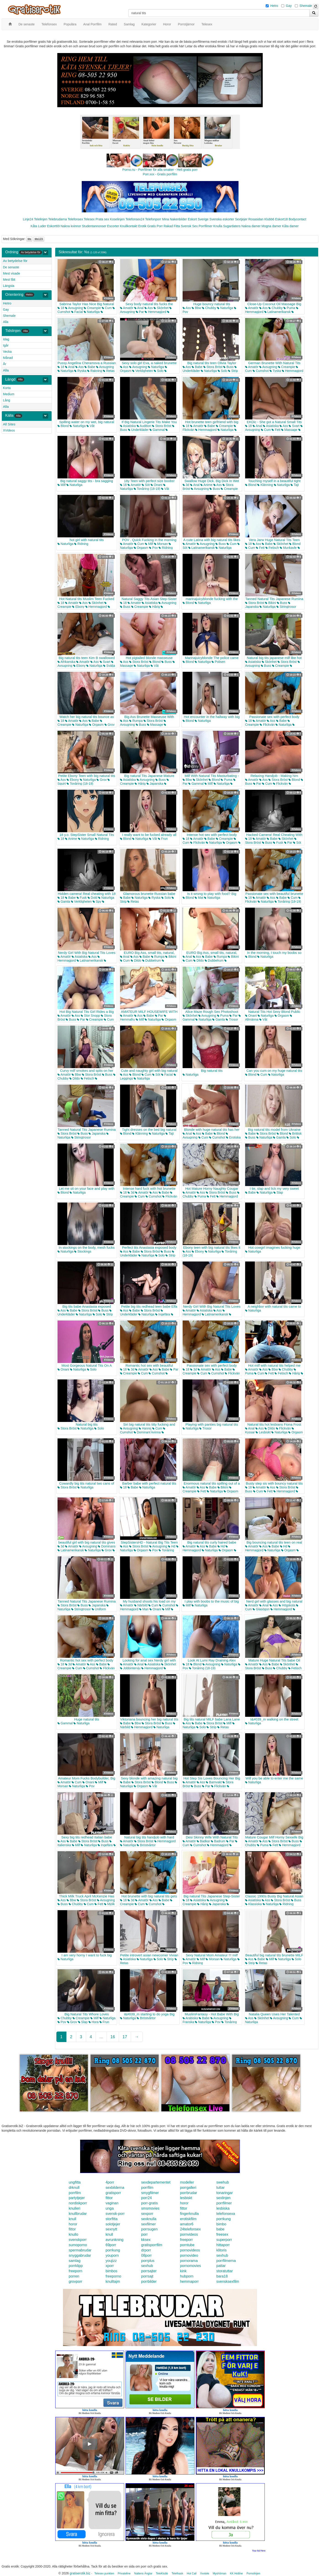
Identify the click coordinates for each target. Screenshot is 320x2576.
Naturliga (92, 312)
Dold (92, 897)
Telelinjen (40, 219)
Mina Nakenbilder (174, 219)
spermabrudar (80, 2250)
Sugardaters (231, 226)
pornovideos (190, 2250)
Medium (8, 394)
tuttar (220, 2187)
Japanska (155, 783)
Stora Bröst (213, 367)
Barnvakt (214, 1782)
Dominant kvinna (147, 1432)
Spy (97, 901)
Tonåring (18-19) (147, 489)
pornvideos (189, 2234)
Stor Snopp (90, 1015)
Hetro (274, 6)
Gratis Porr (155, 226)
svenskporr (78, 2240)
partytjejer (77, 2198)
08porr (146, 2255)
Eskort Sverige (198, 219)
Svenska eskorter (222, 219)
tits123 (39, 239)
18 (61, 308)
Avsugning (74, 308)
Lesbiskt (263, 1432)
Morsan (161, 544)
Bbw (196, 308)
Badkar (203, 1841)
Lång (6, 400)
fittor (109, 2198)
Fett (276, 430)
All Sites (9, 424)
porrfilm (147, 2187)
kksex (146, 2240)
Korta (6, 388)
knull (72, 2219)
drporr (146, 2250)
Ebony (78, 606)
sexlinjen (223, 2198)
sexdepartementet (155, 2182)
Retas (108, 371)
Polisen (218, 662)
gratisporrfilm (151, 2245)
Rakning (94, 371)
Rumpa (136, 721)
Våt (90, 426)
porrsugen (149, 2229)
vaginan (111, 2203)
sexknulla (149, 2219)
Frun (163, 838)
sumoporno (78, 2245)
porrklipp (76, 2266)
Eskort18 (281, 219)
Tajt (295, 485)
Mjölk (109, 1904)
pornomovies (190, 2266)
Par (140, 312)
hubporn (187, 2276)
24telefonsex (190, 2229)
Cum (107, 308)
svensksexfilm (227, 2281)
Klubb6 (269, 219)
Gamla (64, 901)
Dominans (106, 1546)
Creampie (92, 308)
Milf (62, 485)
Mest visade (11, 273)
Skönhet (161, 308)
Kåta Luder (38, 226)
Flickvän (267, 724)
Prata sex (102, 219)
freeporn (75, 2271)
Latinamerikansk (277, 312)
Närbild (140, 1605)
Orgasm (141, 547)
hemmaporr (189, 2281)
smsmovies (150, 2208)
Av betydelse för (15, 261)
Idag (6, 339)
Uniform (99, 1609)
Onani (156, 485)
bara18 (222, 2276)
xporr (109, 2266)
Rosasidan (255, 219)
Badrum (218, 1841)
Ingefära (162, 1314)
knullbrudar (78, 2214)
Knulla (217, 226)
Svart (294, 426)
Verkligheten (142, 371)
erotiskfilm (188, 2219)
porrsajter (149, 2271)
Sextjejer (241, 219)
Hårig (154, 606)
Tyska (275, 371)
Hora (94, 2022)
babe (220, 2229)
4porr (109, 2182)
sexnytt (111, 2229)
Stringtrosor (286, 606)
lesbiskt (186, 2198)
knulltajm (112, 2281)
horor (184, 2203)
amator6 (187, 2224)
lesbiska (223, 2208)
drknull (74, 2187)
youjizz (111, 2261)
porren (74, 2276)
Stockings (82, 1251)
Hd (171, 1546)
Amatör (126, 308)
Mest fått (9, 279)
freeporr (186, 2240)
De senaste (11, 267)
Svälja (109, 665)
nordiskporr (78, 2203)
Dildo (136, 960)
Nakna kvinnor (70, 226)
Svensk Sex (189, 226)
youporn (112, 2255)
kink (183, 2271)
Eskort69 (53, 226)
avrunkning (114, 2240)
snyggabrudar (80, 2255)
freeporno (113, 2276)
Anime (206, 485)
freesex (222, 2234)
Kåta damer (290, 226)
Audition (144, 426)
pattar (221, 2266)
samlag (75, 2261)
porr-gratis (149, 2203)
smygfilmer (150, 2193)
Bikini (270, 603)
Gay (289, 6)
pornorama (189, 2261)
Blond (63, 426)
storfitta (111, 2219)
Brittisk (295, 1133)
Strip (233, 371)
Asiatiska (128, 426)
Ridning (81, 544)
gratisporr (113, 2193)
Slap (278, 1192)
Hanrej (145, 1428)
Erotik (142, 226)
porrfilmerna (226, 2261)
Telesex (89, 219)
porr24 (146, 2198)
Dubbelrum (151, 960)
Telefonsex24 (135, 219)
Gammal (157, 430)
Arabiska (190, 2018)
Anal (139, 308)
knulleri (74, 2208)
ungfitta (75, 2182)
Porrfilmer (205, 226)
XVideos (9, 430)
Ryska (80, 371)
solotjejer (112, 2224)
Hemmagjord (155, 312)
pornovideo (189, 2255)
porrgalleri (188, 2187)
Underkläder (138, 430)
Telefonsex (75, 219)
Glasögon (261, 1609)
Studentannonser (94, 226)
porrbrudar (188, 2193)
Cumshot (261, 371)
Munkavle (288, 547)
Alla (5, 322)
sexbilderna (114, 2187)
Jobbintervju (130, 1668)
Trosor (232, 1019)
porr (144, 2234)
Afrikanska (66, 662)
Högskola (287, 1605)
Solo (158, 371)
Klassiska (253, 1904)
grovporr (75, 2281)
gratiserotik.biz (80, 2573)
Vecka (7, 351)
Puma (289, 308)
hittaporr (223, 2245)
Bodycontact (297, 219)
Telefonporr (153, 219)
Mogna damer (271, 226)
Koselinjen (117, 219)
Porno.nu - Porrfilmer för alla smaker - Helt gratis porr (160, 169)
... (101, 2037)
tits (29, 239)
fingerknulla (189, 2214)
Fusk (278, 842)
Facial (77, 312)
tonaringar (224, 2193)
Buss (228, 367)
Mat (199, 897)
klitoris (221, 2250)
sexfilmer (148, 2224)
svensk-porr (115, 2214)
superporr (224, 2240)
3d (186, 485)
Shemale (305, 6)
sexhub (222, 2255)
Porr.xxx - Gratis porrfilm (160, 174)
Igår (5, 345)
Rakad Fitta (172, 226)
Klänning (265, 485)
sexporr (147, 2214)
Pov (153, 547)
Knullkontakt (128, 226)
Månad (8, 358)
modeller (187, 2182)
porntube (187, 2245)
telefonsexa (225, 2214)
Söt (146, 485)
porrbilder (149, 2281)
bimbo (221, 2224)
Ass (148, 308)
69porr (110, 2245)
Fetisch (272, 547)
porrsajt (147, 2276)
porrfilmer (224, 2203)
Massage (289, 430)
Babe (89, 367)
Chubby (209, 308)
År (4, 364)
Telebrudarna (57, 219)
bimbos (111, 2271)
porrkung (223, 2219)
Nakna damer (251, 226)
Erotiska (233, 1137)
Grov (110, 724)
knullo (73, 2234)
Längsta (8, 286)
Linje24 (28, 219)
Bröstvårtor (146, 1845)
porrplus (148, 2261)
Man (144, 1609)
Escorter (113, 226)
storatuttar (224, 2271)
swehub (222, 2182)
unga (109, 2208)
